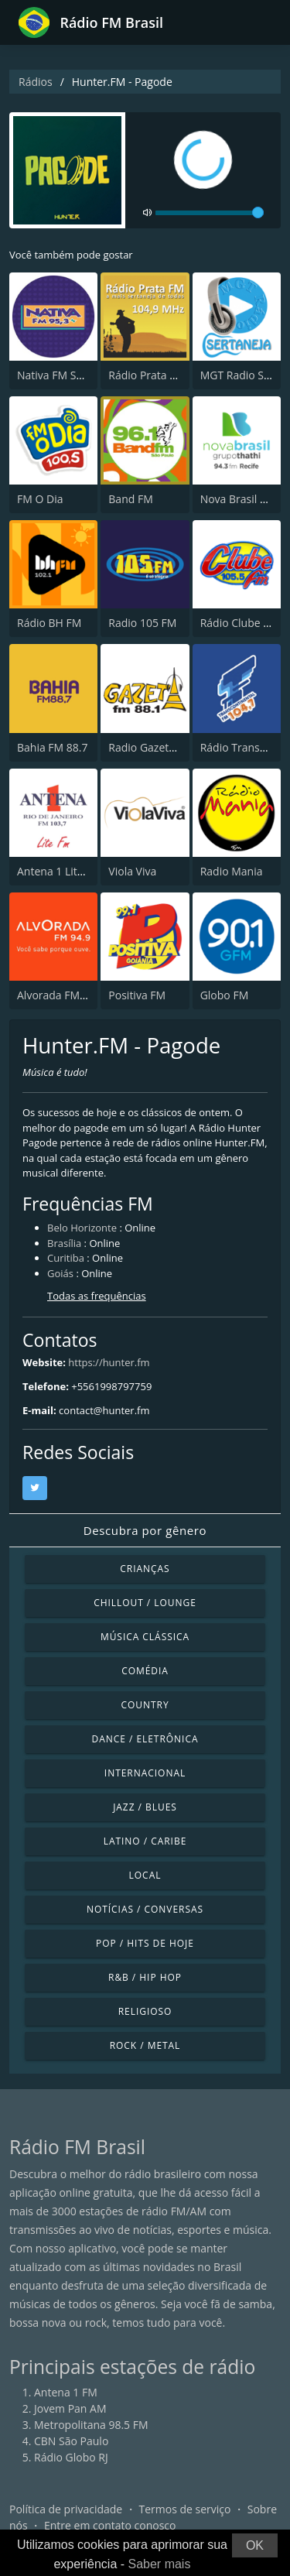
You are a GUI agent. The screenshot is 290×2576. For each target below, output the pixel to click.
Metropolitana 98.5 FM (91, 2424)
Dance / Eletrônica (145, 1738)
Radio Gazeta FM (150, 747)
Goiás (60, 1273)
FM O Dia (40, 499)
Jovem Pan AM (70, 2408)
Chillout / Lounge (145, 1602)
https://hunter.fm (108, 1362)
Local (145, 1875)
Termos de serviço (185, 2509)
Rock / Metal (145, 2045)
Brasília (64, 1243)
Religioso (145, 2011)
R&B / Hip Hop (145, 1977)
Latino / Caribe (145, 1841)
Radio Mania (231, 871)
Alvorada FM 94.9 (60, 995)
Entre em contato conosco (110, 2525)
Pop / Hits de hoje (145, 1943)
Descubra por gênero (145, 1530)
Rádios (36, 81)
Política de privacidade (65, 2509)
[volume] (209, 213)
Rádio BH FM (49, 622)
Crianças (144, 1568)
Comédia (145, 1670)
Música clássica (145, 1636)
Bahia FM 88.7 (52, 747)
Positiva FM (136, 995)
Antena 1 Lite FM (59, 871)
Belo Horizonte (82, 1228)
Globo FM (224, 995)
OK (255, 2545)
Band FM (130, 499)
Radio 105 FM (142, 622)
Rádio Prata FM (146, 375)
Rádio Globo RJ (71, 2457)
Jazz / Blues (145, 1807)
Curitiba (65, 1258)
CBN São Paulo (71, 2441)
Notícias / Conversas (145, 1909)
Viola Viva (132, 871)
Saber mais (159, 2564)
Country (145, 1704)
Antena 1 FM (65, 2392)
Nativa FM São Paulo (68, 375)
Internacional (145, 1773)
